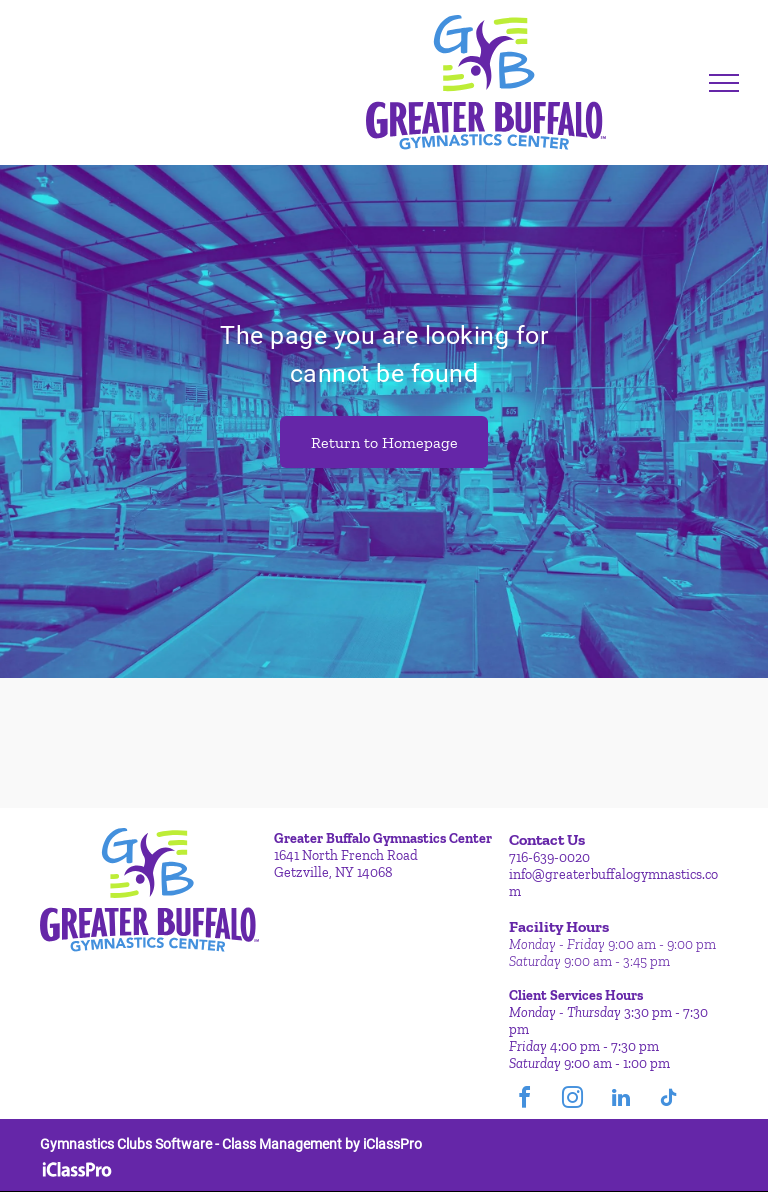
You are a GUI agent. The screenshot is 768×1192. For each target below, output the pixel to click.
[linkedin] (621, 1100)
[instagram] (573, 1100)
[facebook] (525, 1100)
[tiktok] (669, 1100)
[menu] (724, 83)
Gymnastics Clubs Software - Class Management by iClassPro (231, 1144)
